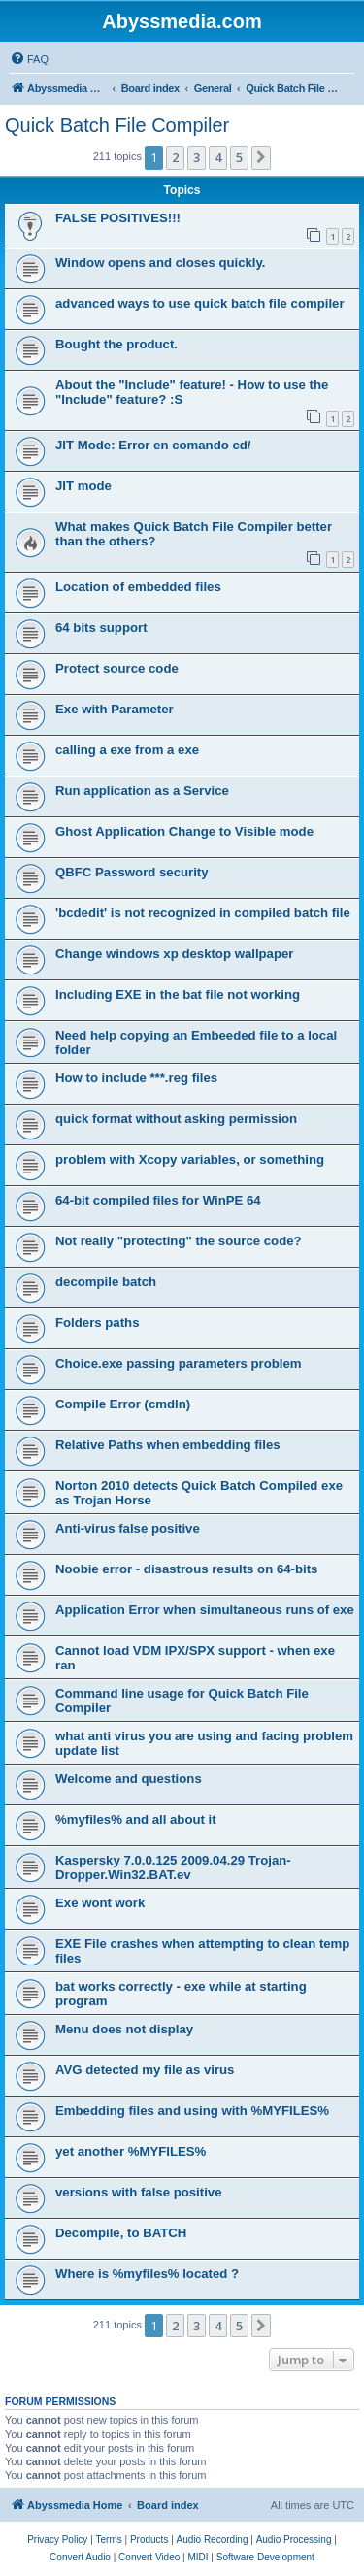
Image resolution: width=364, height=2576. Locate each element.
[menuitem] (29, 59)
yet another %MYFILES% (130, 2151)
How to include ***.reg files (136, 1078)
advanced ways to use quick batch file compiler (200, 303)
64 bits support (101, 627)
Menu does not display (124, 2029)
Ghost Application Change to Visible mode (184, 831)
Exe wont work (100, 1903)
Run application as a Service (142, 790)
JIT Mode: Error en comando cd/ (153, 445)
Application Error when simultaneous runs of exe (204, 1609)
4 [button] (218, 157)
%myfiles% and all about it (135, 1819)
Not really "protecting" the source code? (178, 1241)
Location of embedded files (138, 586)
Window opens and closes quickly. (160, 262)
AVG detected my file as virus (144, 2070)
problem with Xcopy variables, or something (189, 1159)
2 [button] (175, 157)
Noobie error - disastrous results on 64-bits (186, 1569)
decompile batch (105, 1281)
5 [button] (239, 157)
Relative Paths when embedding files (168, 1444)
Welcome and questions (128, 1778)
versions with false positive (138, 2192)
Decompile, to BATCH (120, 2233)
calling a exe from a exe (127, 750)
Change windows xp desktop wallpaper (174, 953)
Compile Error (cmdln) (122, 1404)
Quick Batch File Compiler (117, 125)
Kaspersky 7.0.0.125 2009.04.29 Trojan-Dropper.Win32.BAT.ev (173, 1867)
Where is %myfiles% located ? (147, 2273)
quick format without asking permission (176, 1118)
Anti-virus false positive (127, 1528)
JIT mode (83, 486)
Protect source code (117, 668)
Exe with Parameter (114, 709)
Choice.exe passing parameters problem (178, 1363)
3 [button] (196, 157)
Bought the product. (116, 344)
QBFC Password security (132, 872)
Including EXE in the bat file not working (177, 994)
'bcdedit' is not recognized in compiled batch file (202, 913)
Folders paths (97, 1322)
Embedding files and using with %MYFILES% (192, 2110)
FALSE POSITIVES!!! (118, 218)
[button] (261, 157)
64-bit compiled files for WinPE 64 (158, 1200)
